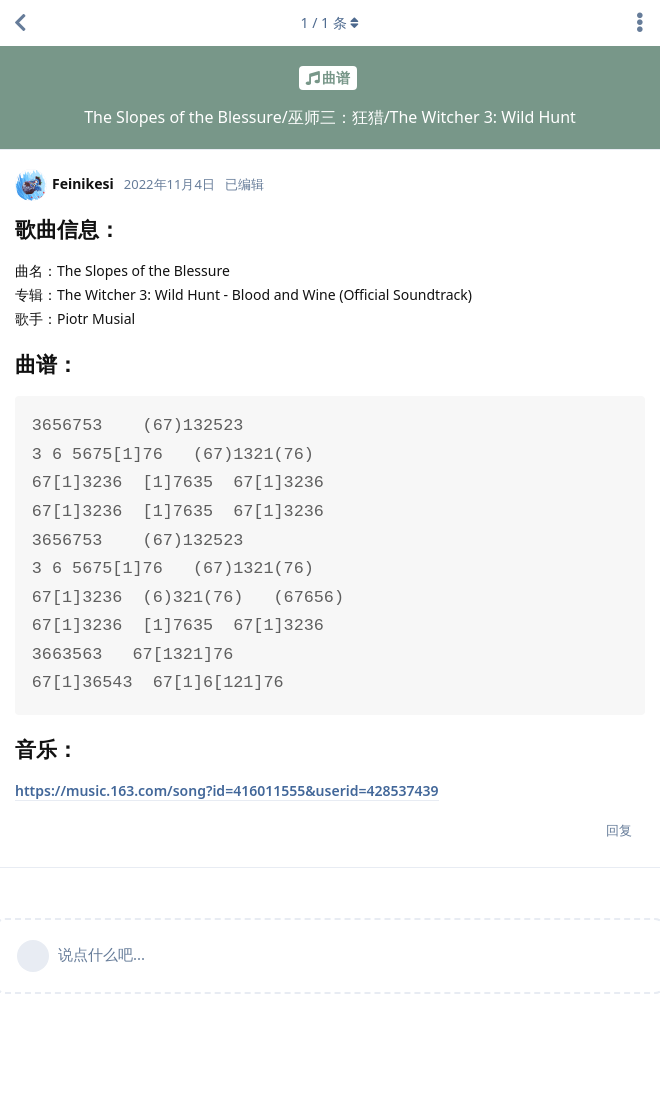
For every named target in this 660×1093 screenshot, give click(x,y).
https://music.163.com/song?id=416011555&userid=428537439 (227, 790)
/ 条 (330, 22)
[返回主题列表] (20, 23)
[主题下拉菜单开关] (640, 23)
